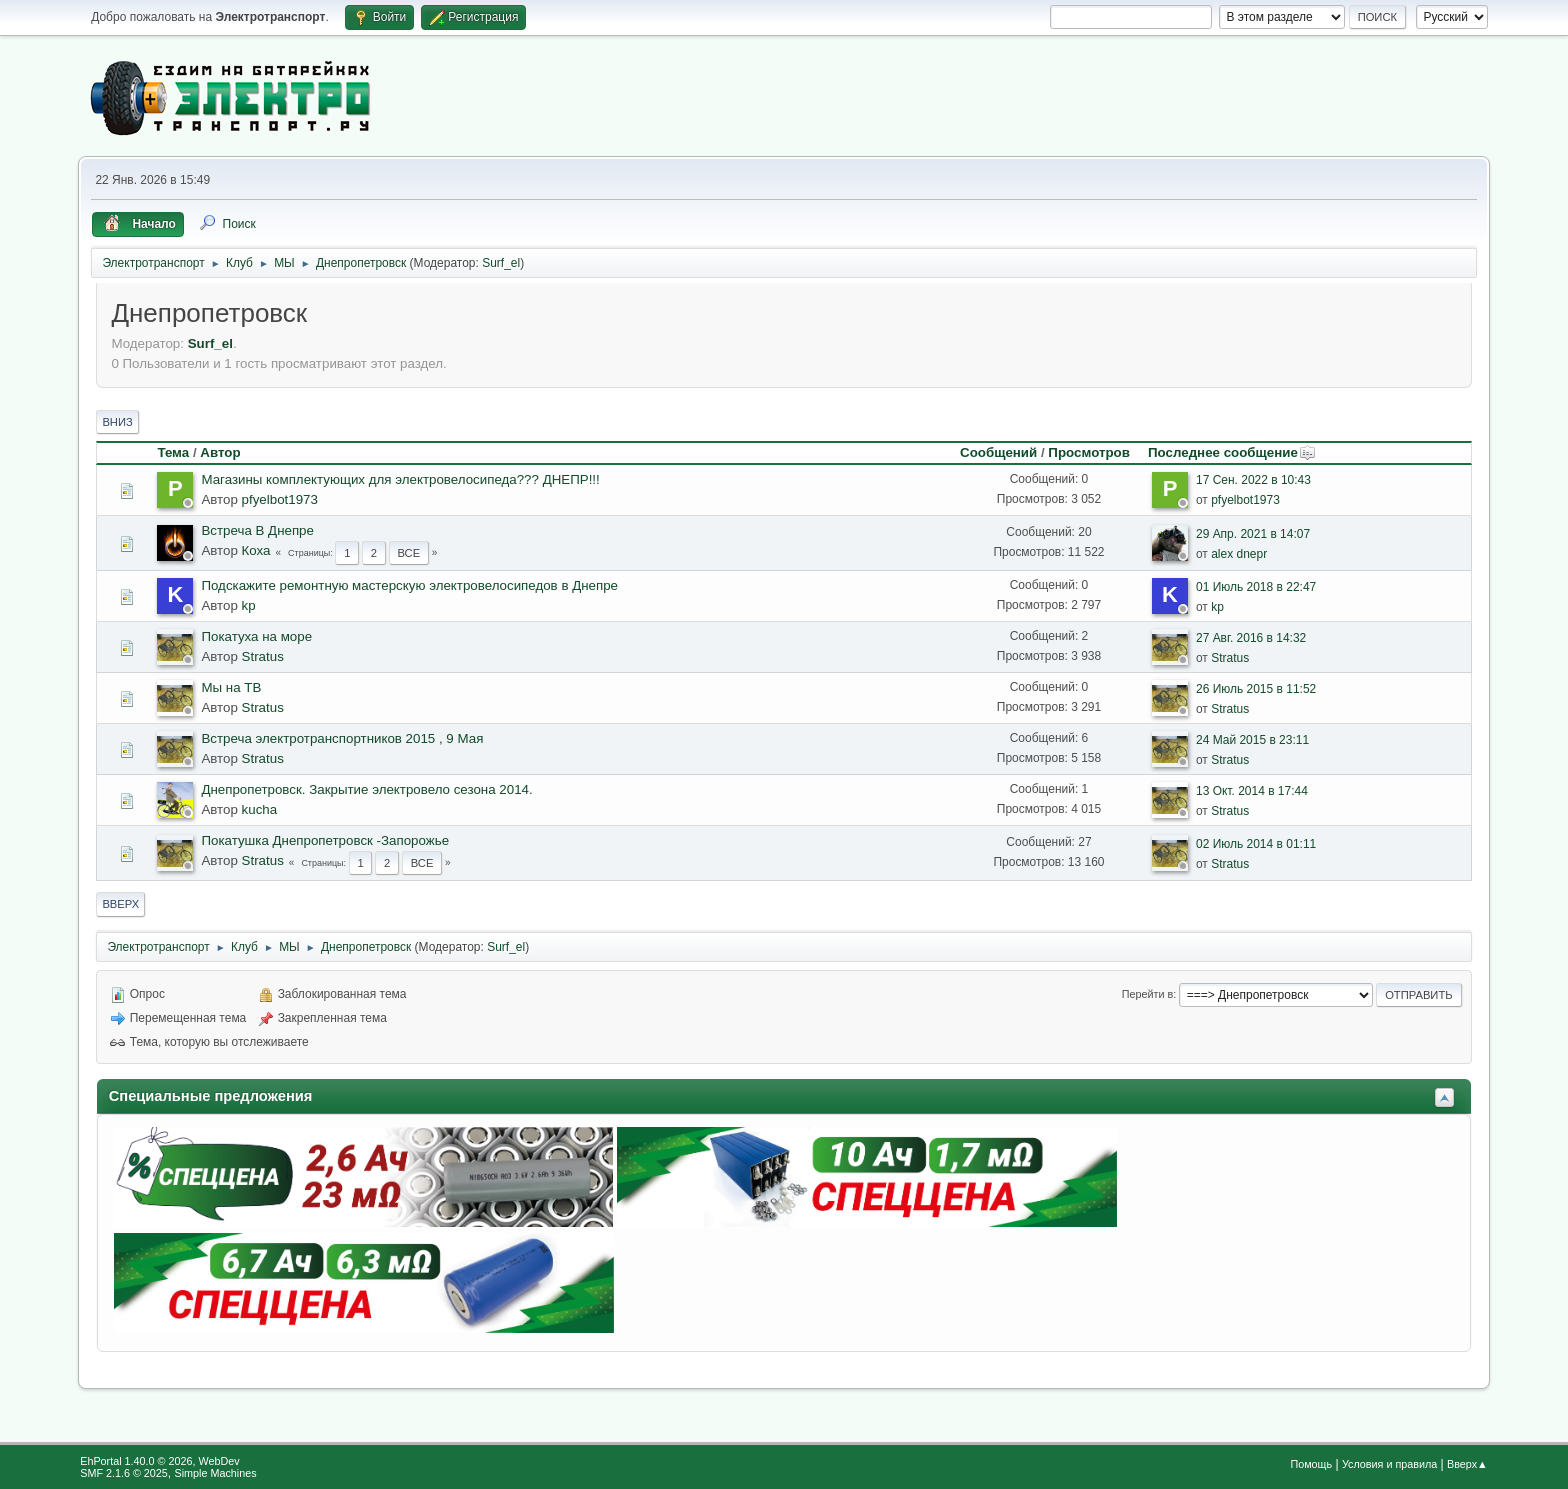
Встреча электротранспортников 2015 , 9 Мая (342, 738)
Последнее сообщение (1232, 452)
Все (408, 553)
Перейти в (1147, 994)
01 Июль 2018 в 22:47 (1256, 587)
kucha (260, 809)
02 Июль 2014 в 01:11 (1256, 844)
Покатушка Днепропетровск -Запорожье (325, 840)
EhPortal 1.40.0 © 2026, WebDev (159, 1461)
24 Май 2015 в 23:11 (1252, 740)
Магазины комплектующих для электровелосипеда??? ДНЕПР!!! (400, 479)
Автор (220, 452)
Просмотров (1089, 452)
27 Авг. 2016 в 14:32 (1251, 638)
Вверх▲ (1467, 1464)
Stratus (263, 656)
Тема (173, 452)
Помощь (1311, 1464)
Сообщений (998, 452)
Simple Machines (216, 1473)
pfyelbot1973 (280, 499)
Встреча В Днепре (257, 530)
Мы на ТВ (231, 687)
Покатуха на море (256, 636)
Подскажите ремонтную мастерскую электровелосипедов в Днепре (409, 585)
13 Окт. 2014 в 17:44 (1252, 791)
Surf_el (501, 263)
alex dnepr (1239, 554)
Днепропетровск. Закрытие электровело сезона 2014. (366, 789)
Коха (256, 550)
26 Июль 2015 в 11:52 (1256, 689)
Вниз (117, 422)
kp (249, 605)
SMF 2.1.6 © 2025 (124, 1473)
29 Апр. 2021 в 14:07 (1253, 534)
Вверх (120, 904)
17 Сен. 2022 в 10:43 (1253, 480)
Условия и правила (1389, 1464)
